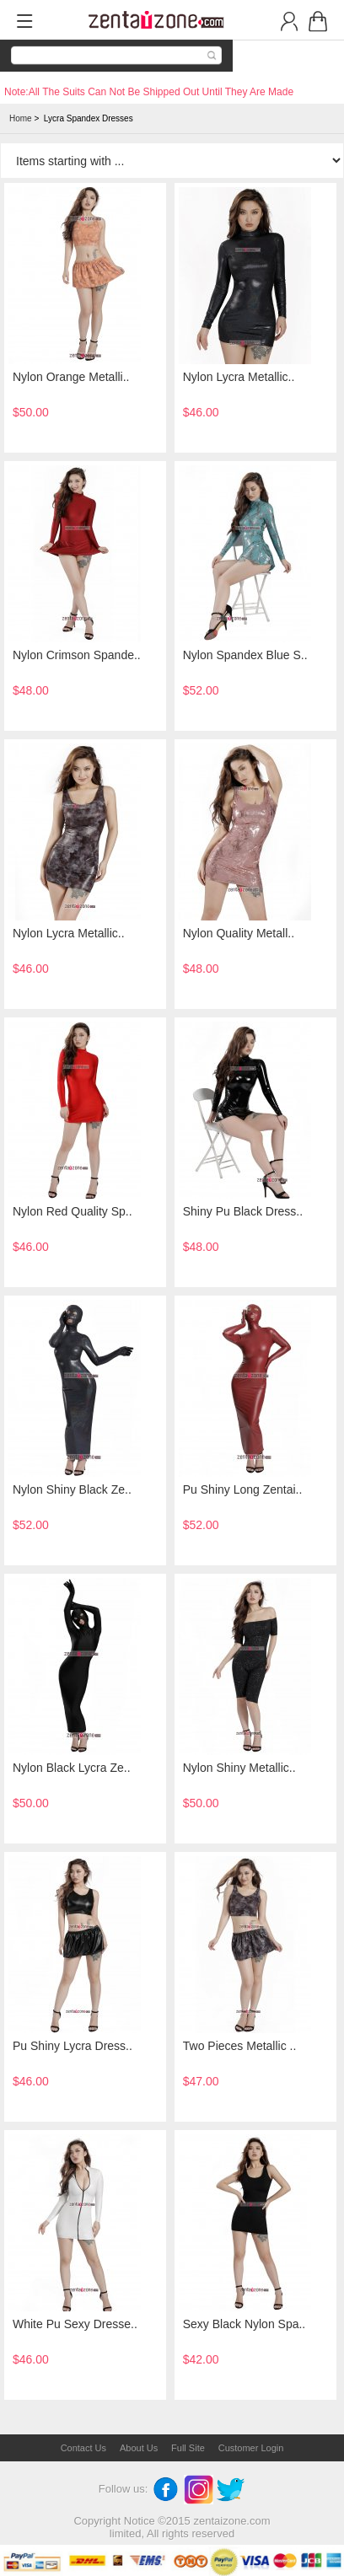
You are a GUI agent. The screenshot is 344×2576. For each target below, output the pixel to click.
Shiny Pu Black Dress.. (243, 1211)
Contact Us (83, 2448)
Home (20, 118)
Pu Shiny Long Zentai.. (243, 1489)
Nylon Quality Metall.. (238, 933)
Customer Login (251, 2448)
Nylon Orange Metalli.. (71, 377)
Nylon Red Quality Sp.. (72, 1211)
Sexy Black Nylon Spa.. (244, 2324)
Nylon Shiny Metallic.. (239, 1767)
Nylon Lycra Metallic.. (239, 377)
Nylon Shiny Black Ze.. (72, 1489)
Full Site (188, 2448)
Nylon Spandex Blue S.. (245, 655)
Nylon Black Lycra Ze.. (72, 1767)
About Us (139, 2448)
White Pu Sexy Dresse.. (75, 2324)
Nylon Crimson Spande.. (77, 655)
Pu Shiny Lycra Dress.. (72, 2046)
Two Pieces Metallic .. (240, 2046)
